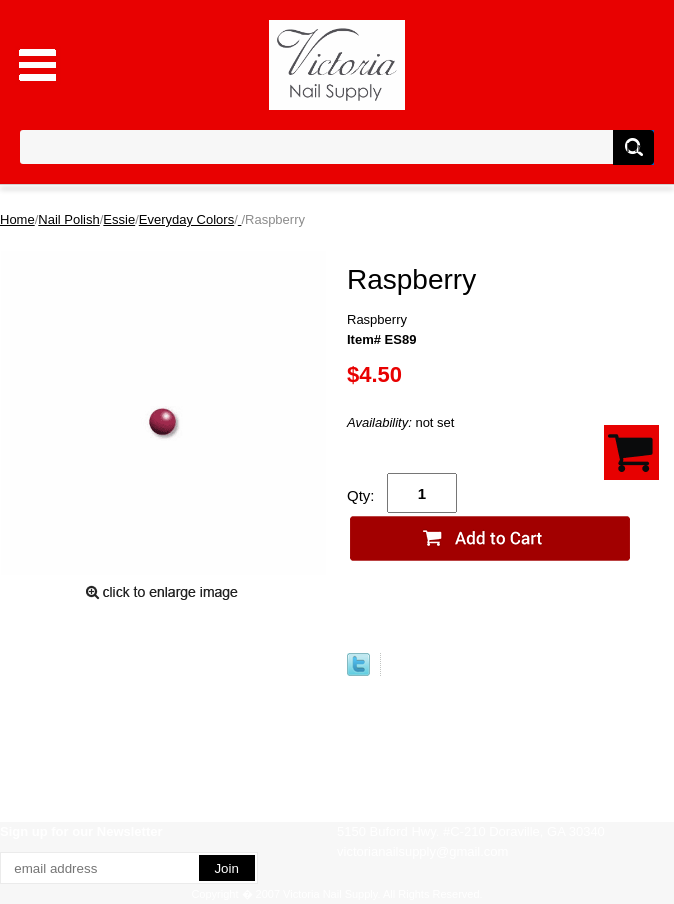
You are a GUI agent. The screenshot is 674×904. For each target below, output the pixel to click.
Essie (119, 219)
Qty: (361, 495)
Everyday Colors (186, 219)
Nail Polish (68, 219)
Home (17, 219)
